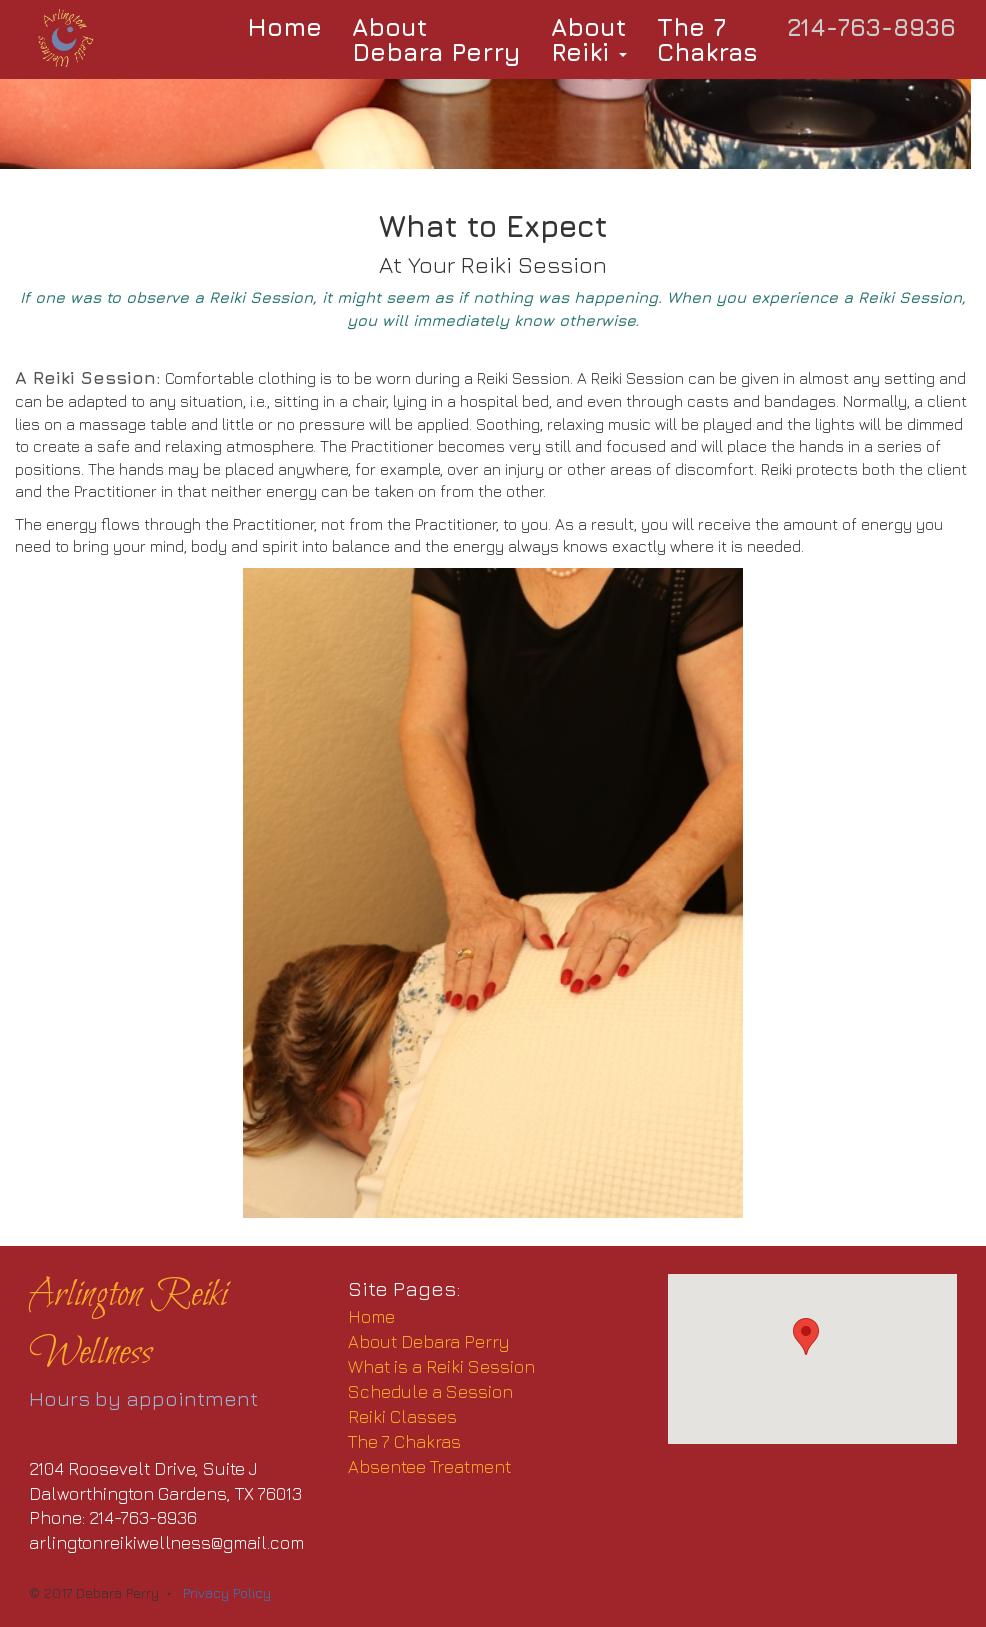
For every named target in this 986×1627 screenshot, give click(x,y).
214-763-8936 (872, 26)
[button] (806, 1336)
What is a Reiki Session (441, 1366)
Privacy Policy (227, 1592)
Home (284, 26)
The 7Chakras (707, 39)
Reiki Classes (402, 1416)
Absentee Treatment (429, 1466)
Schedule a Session (430, 1391)
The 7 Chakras (404, 1441)
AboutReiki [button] (589, 39)
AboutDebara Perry (436, 39)
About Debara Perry (429, 1341)
